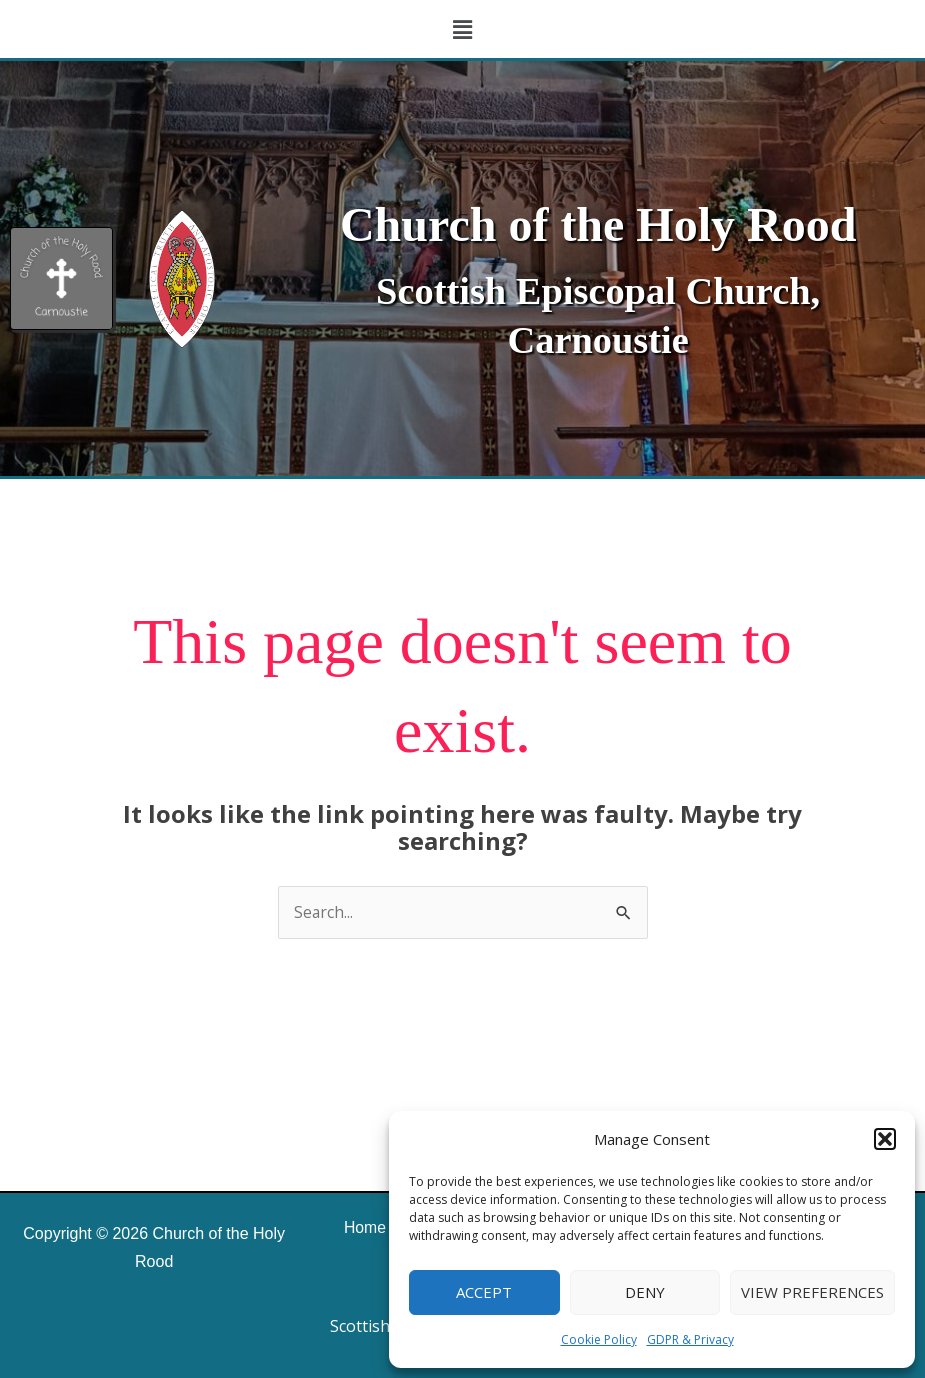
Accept (484, 1292)
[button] (885, 1139)
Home (363, 1227)
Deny (645, 1292)
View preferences (812, 1292)
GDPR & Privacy (690, 1339)
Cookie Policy (599, 1339)
